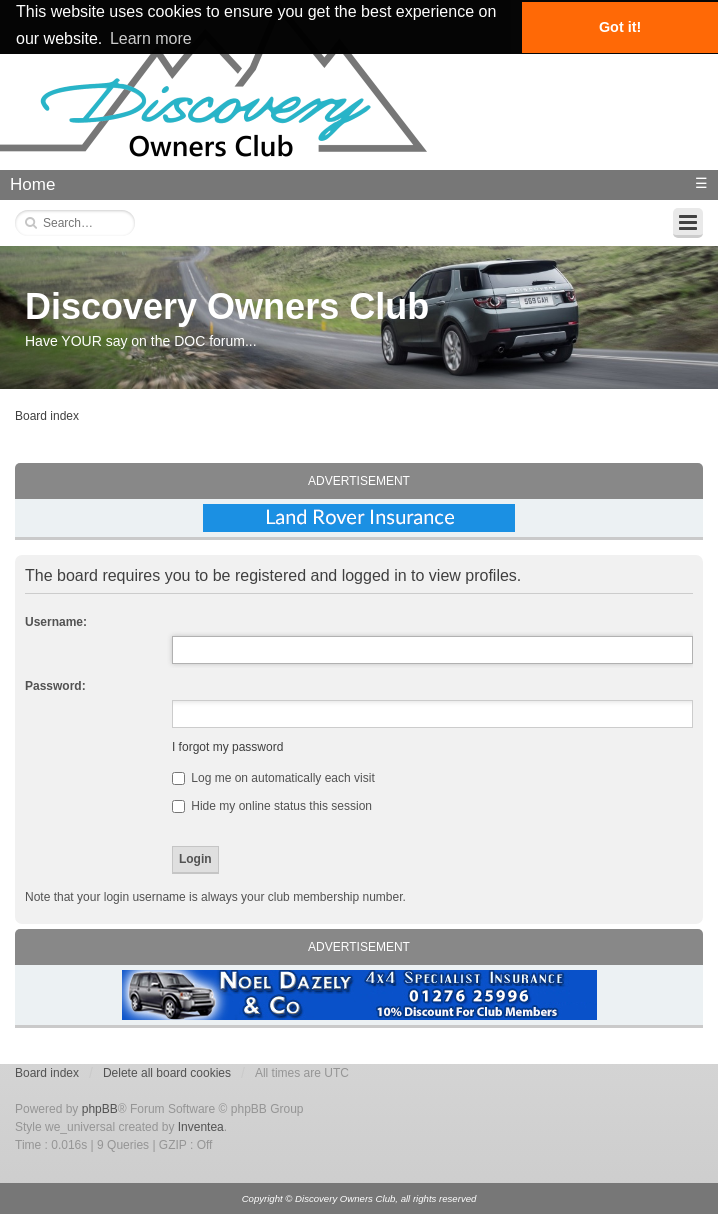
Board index (47, 416)
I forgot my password (227, 747)
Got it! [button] (620, 27)
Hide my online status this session (272, 806)
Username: (56, 622)
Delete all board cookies (167, 1073)
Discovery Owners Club (227, 306)
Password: (55, 686)
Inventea (201, 1127)
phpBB (100, 1109)
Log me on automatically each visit (273, 778)
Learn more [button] (151, 38)
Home (32, 184)
